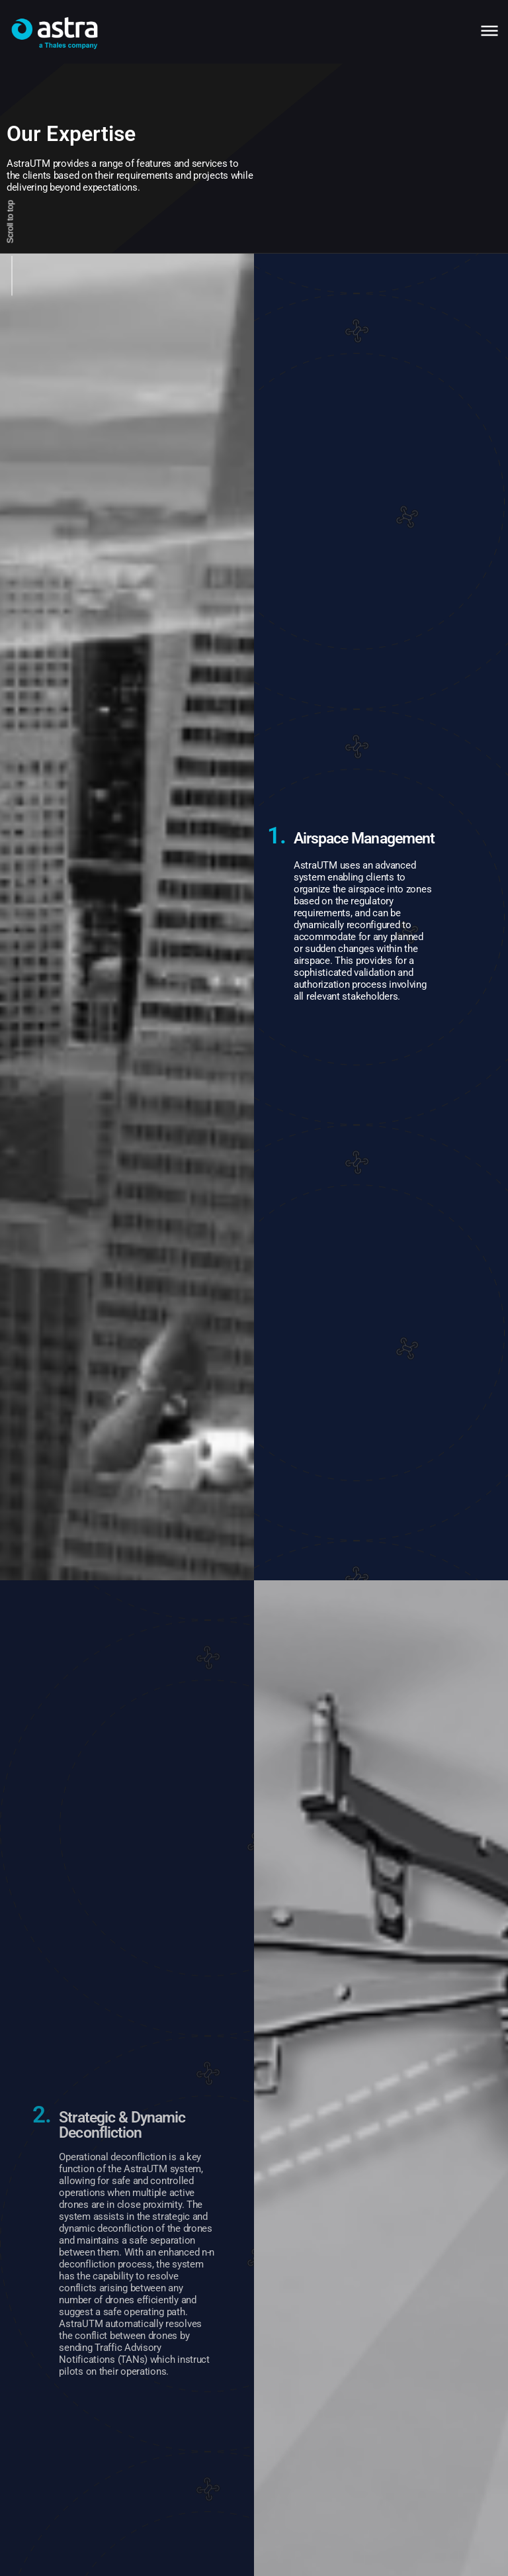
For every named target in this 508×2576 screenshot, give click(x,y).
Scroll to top (10, 221)
